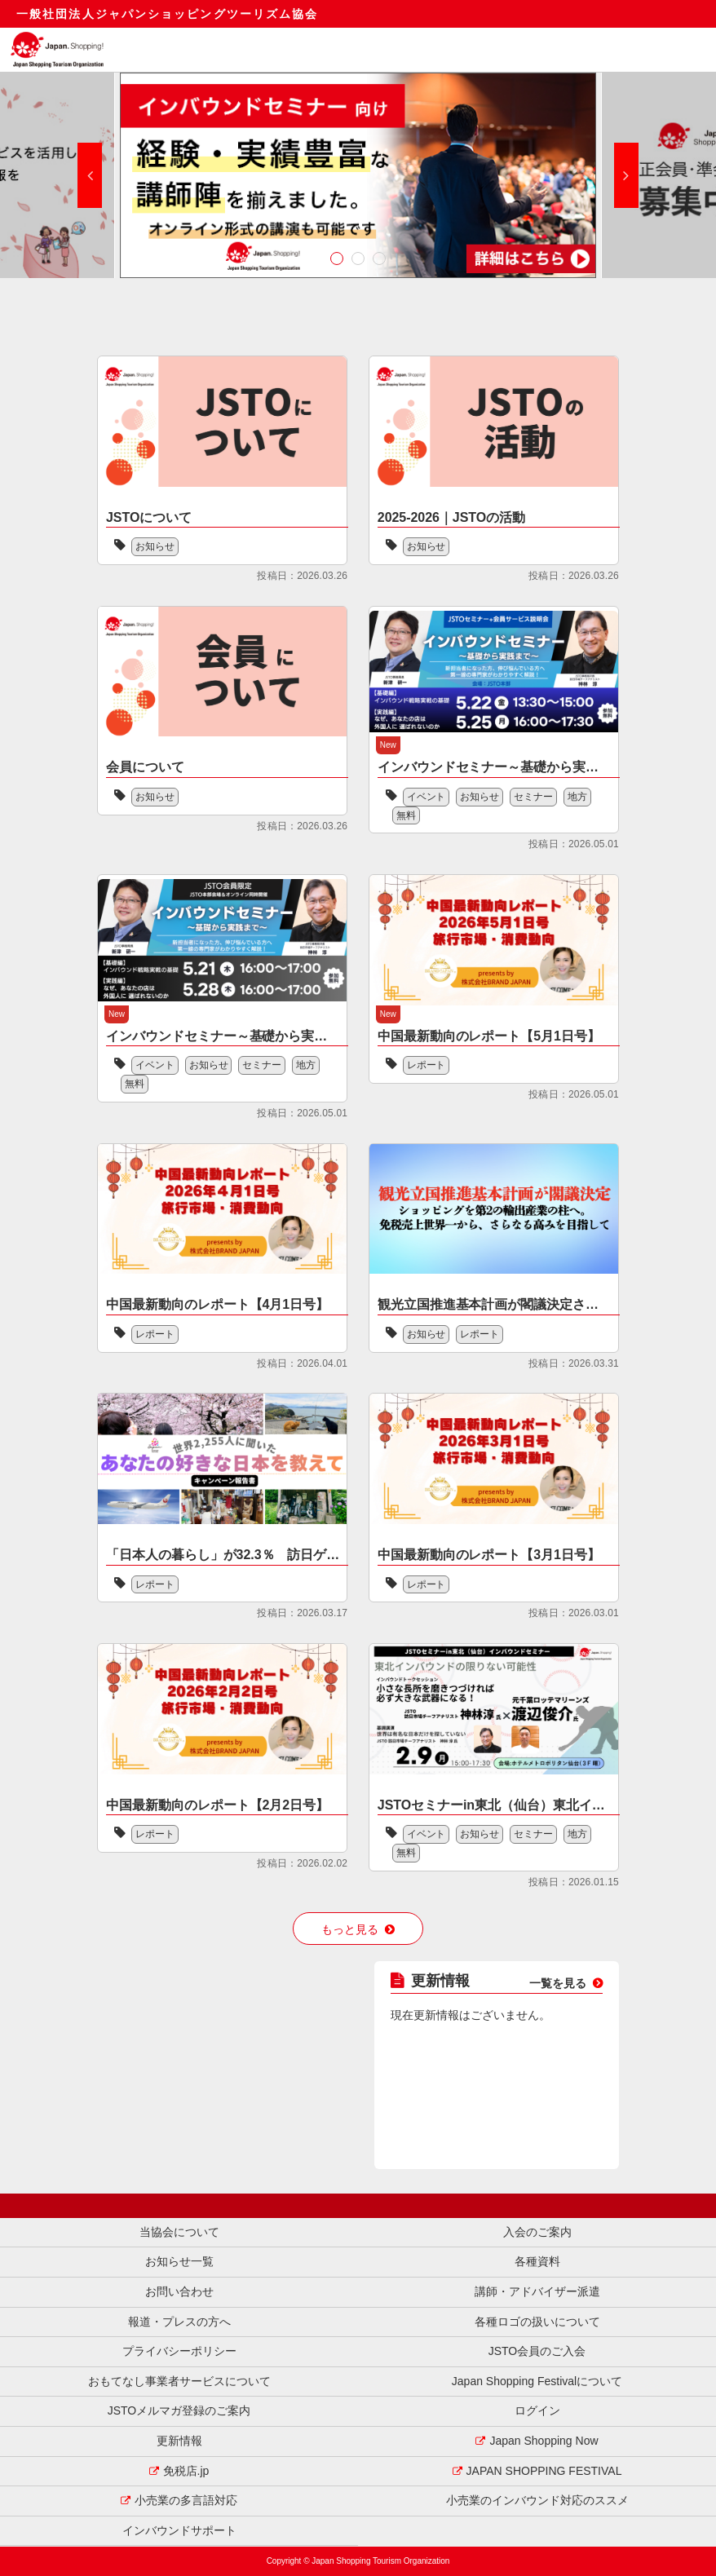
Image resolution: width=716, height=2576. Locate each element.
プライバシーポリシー (179, 2350)
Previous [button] (89, 175)
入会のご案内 (537, 2231)
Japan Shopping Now (543, 2440)
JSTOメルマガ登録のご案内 (179, 2410)
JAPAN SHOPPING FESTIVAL (544, 2470)
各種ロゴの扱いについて (537, 2321)
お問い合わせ (179, 2291)
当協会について (179, 2231)
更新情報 (179, 2440)
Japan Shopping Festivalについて (537, 2381)
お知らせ (155, 546)
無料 (406, 815)
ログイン (537, 2410)
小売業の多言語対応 (186, 2500)
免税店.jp (186, 2470)
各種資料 (537, 2261)
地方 (578, 796)
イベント (426, 796)
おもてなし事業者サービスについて (179, 2381)
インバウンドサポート (179, 2530)
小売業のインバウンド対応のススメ (537, 2500)
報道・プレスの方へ (179, 2321)
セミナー (534, 796)
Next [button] (626, 175)
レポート (426, 1065)
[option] (358, 175)
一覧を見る (557, 1983)
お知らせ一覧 (179, 2261)
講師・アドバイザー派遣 (537, 2291)
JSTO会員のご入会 (537, 2350)
